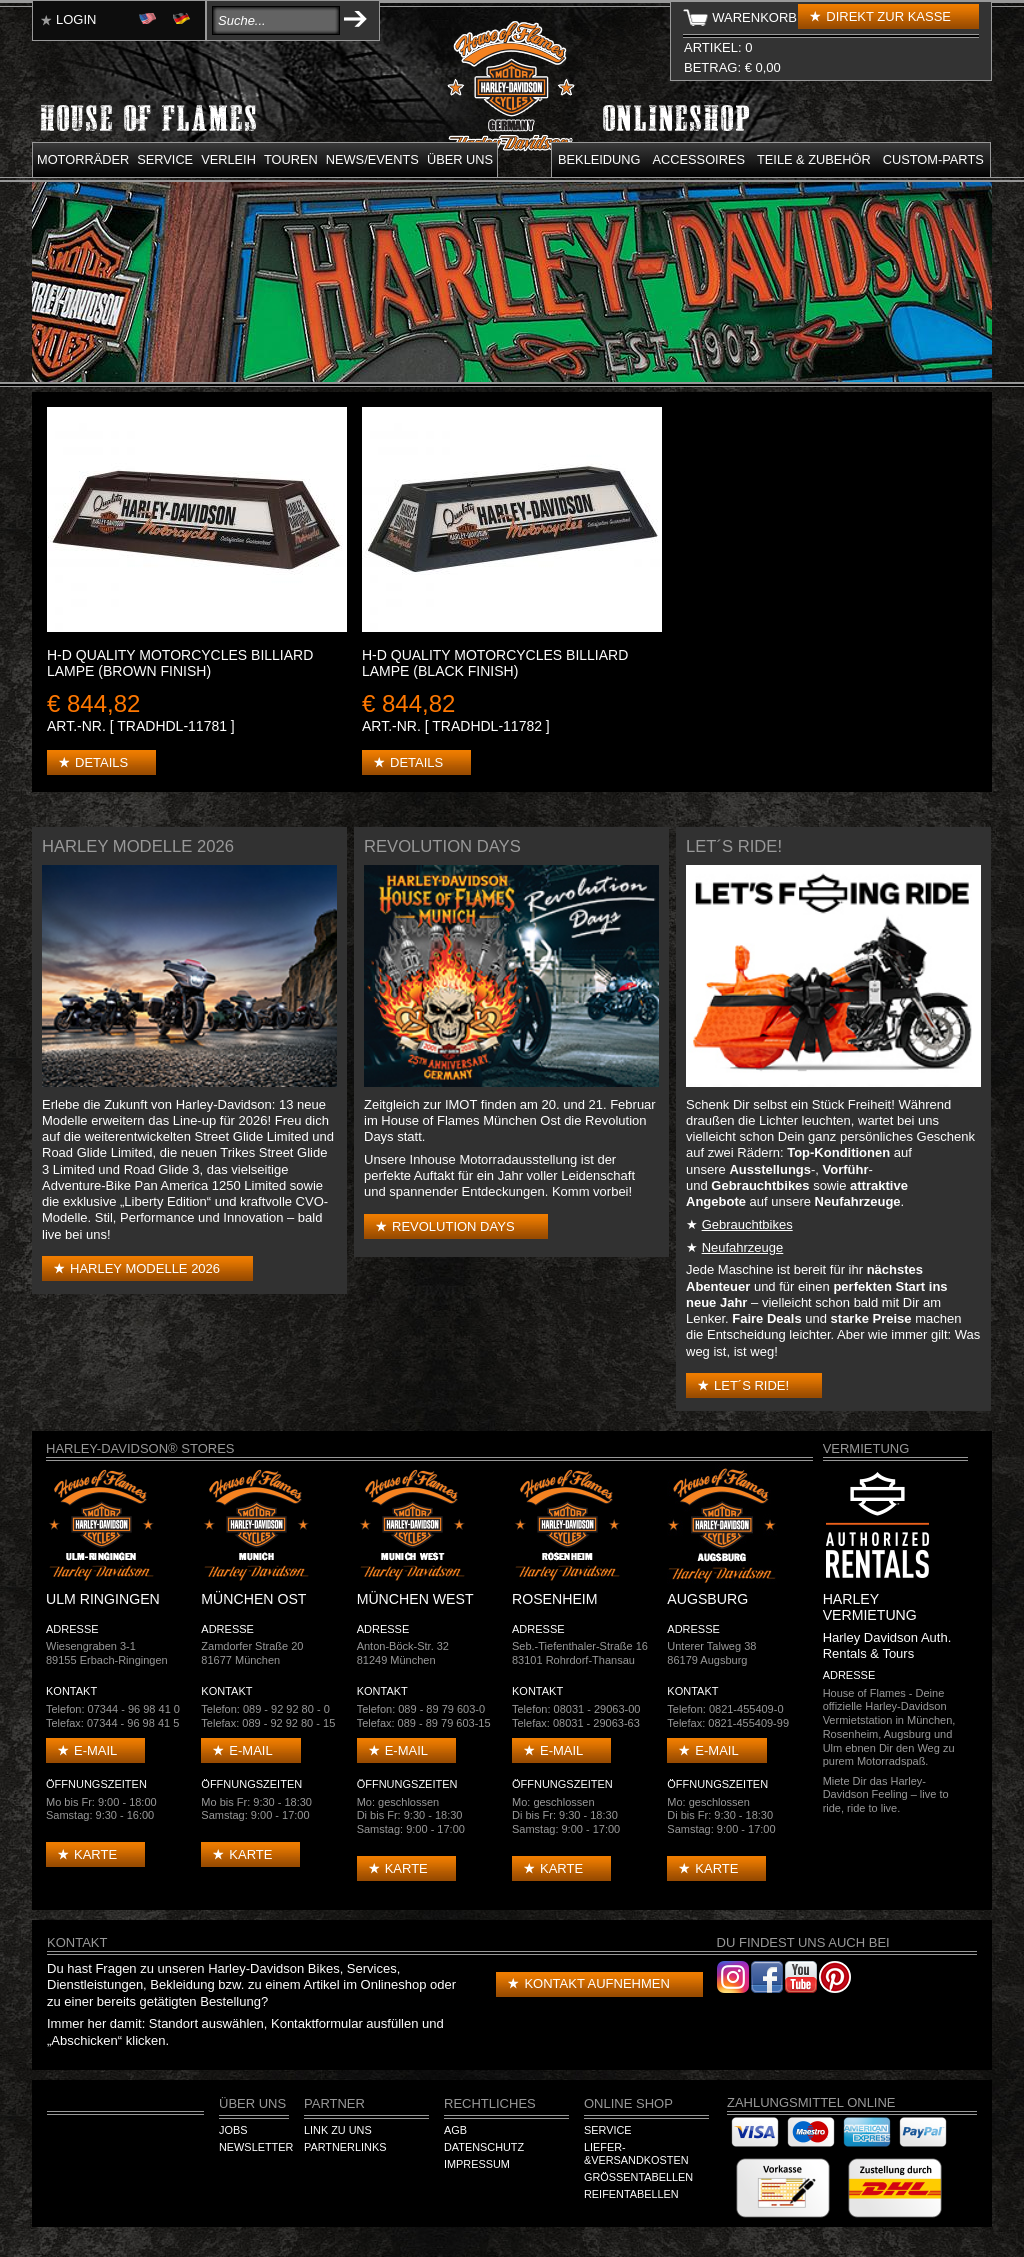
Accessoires (699, 159)
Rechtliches (490, 2103)
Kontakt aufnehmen (596, 1983)
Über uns (460, 159)
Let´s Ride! (751, 1385)
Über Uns (252, 2103)
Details (101, 762)
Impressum (477, 2164)
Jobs (233, 2130)
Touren (291, 159)
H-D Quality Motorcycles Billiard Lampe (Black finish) (495, 663)
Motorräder (83, 159)
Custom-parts (933, 159)
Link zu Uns (338, 2130)
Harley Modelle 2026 (145, 1268)
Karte (95, 1854)
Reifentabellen (631, 2194)
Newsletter (256, 2147)
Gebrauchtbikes (747, 1224)
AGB (455, 2130)
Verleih (228, 159)
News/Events (372, 159)
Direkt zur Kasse (888, 16)
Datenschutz (484, 2147)
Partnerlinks (345, 2147)
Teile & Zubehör (814, 159)
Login (76, 19)
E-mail (95, 1750)
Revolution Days (453, 1226)
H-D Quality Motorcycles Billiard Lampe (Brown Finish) (180, 663)
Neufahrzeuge (743, 1247)
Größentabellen (638, 2177)
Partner (334, 2103)
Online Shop (628, 2103)
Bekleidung (599, 159)
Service (165, 159)
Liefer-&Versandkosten (636, 2154)
